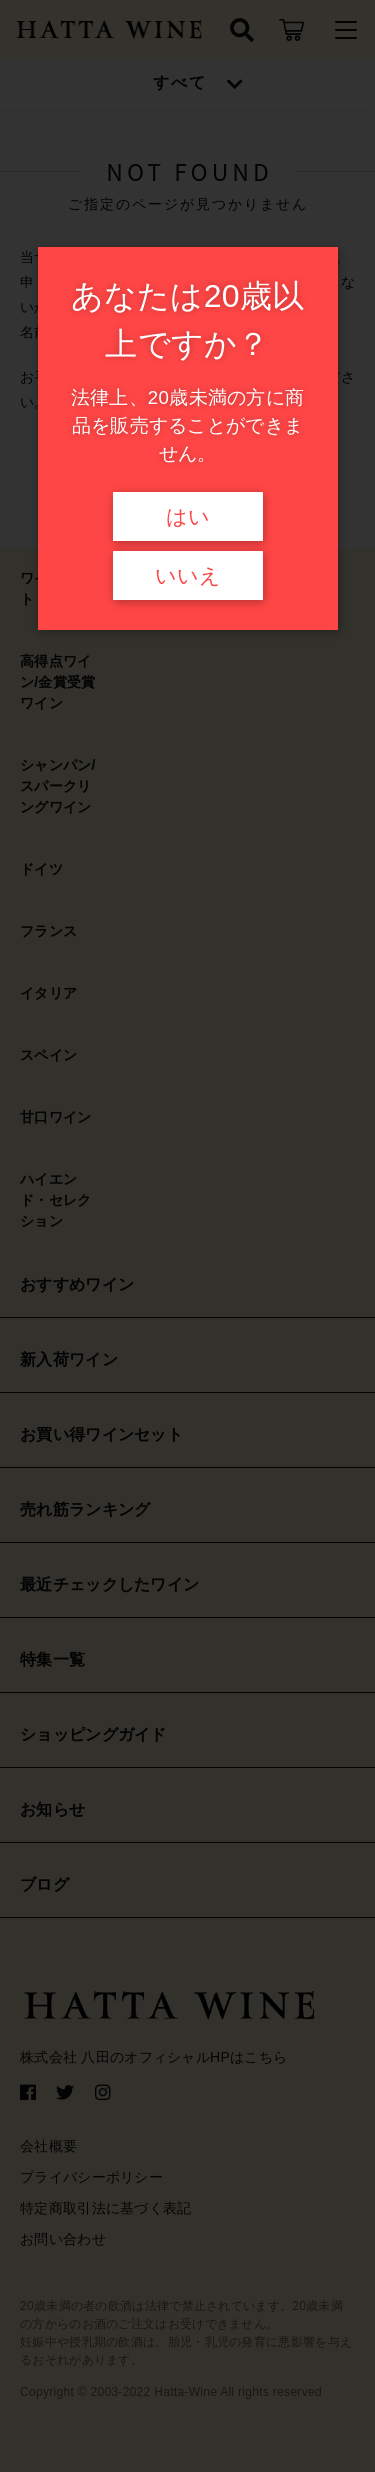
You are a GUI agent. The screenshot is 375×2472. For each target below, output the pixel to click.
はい (188, 517)
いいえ (188, 576)
